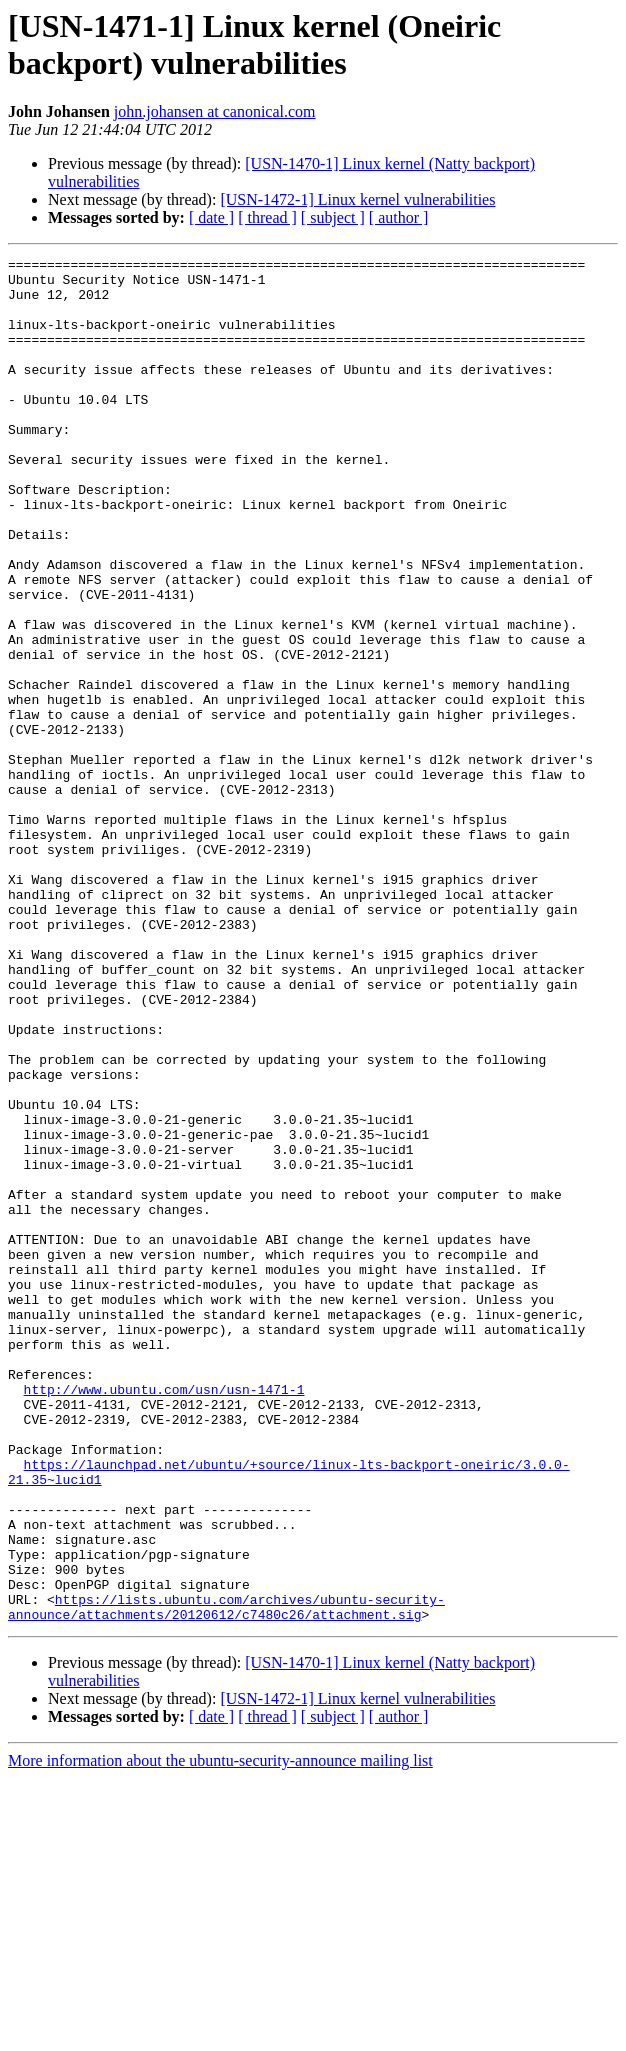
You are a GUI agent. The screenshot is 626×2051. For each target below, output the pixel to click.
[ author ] (399, 217)
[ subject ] (333, 217)
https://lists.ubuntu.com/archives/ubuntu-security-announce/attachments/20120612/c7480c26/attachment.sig (226, 1878)
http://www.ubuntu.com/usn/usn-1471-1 (164, 1617)
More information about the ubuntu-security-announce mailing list (220, 2033)
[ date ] (211, 217)
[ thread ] (267, 217)
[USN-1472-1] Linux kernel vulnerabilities (357, 199)
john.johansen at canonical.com (215, 111)
